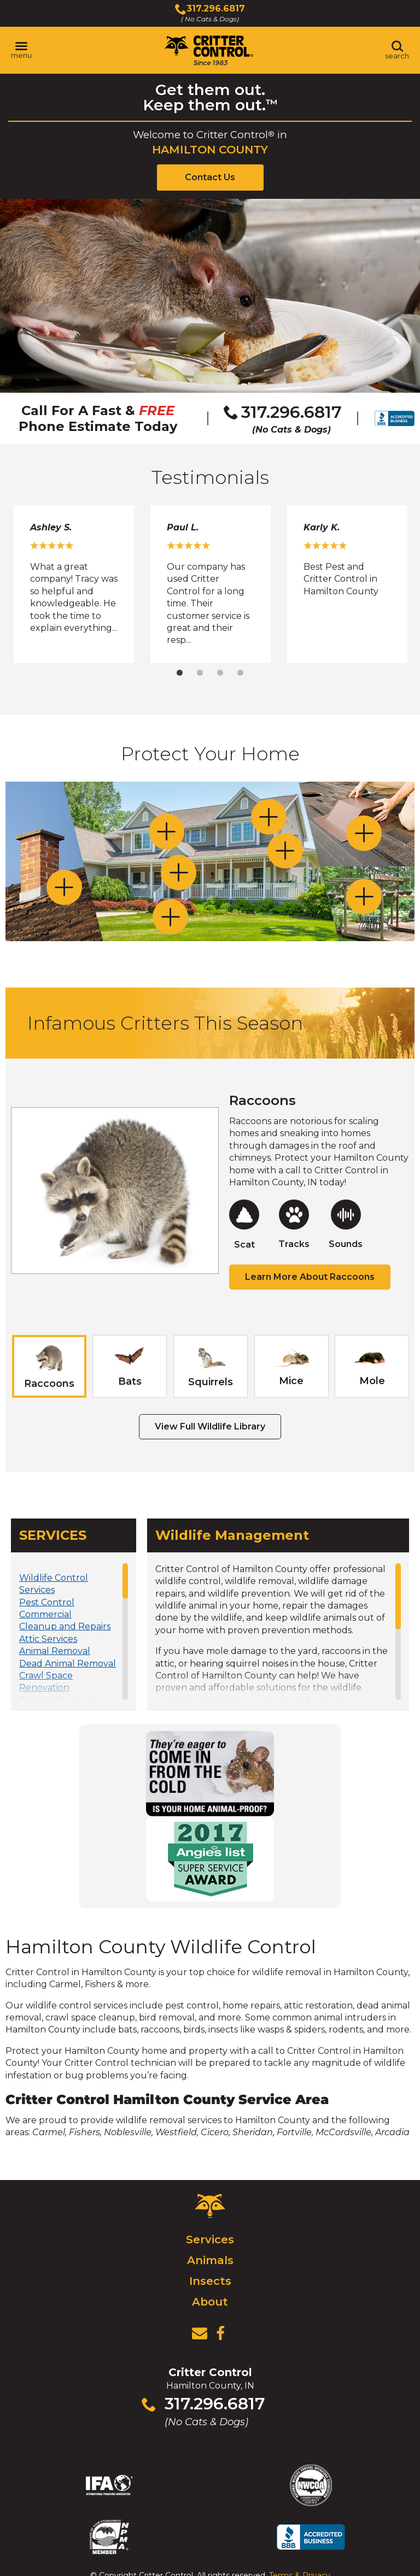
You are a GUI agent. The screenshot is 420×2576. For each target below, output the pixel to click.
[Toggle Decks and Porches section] (364, 896)
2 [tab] (200, 673)
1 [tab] (180, 673)
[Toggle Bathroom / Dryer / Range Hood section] (285, 850)
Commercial (45, 1614)
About (210, 2301)
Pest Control (46, 1602)
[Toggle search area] (397, 50)
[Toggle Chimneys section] (64, 887)
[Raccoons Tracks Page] (294, 1225)
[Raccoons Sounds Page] (346, 1225)
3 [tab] (220, 673)
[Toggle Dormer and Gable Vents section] (269, 817)
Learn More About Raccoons (310, 1277)
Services (210, 2239)
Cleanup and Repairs (64, 1626)
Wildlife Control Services (53, 1584)
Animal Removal (54, 1651)
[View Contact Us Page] (199, 2333)
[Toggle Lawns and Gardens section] (170, 917)
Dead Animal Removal (67, 1663)
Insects (210, 2281)
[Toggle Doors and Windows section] (178, 872)
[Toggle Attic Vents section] (364, 833)
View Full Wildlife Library (210, 1426)
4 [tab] (240, 673)
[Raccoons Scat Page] (244, 1225)
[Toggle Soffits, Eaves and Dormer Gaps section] (166, 831)
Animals (210, 2260)
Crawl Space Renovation (46, 1681)
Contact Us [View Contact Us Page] (210, 177)
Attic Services (48, 1639)
